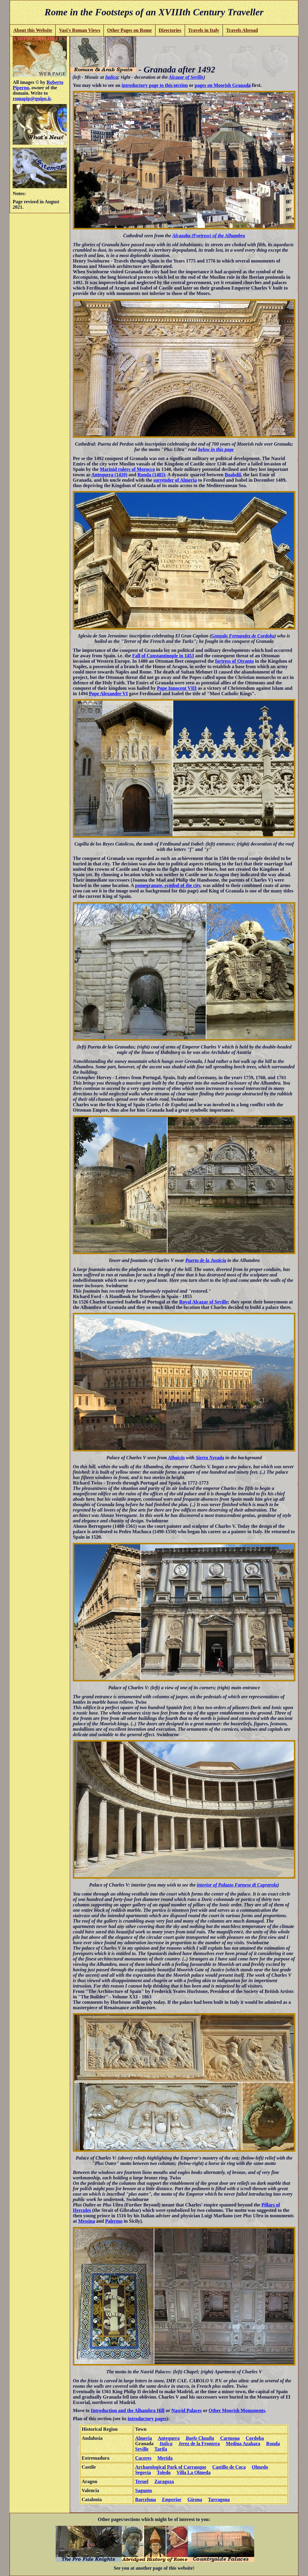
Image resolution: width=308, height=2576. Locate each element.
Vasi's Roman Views (79, 30)
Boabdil (233, 474)
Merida (165, 2458)
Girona (194, 2499)
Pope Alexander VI (108, 693)
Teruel (141, 2481)
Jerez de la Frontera (199, 2443)
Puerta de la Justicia (205, 1260)
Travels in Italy (203, 30)
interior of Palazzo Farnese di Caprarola (237, 1884)
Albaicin (176, 1457)
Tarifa (160, 2449)
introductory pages (147, 2418)
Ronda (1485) (151, 474)
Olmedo (260, 2467)
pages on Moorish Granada (223, 85)
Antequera (169, 2438)
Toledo (164, 2472)
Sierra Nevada (210, 1457)
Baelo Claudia (200, 2438)
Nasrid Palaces (186, 2410)
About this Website (32, 30)
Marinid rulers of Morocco (127, 469)
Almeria (143, 2438)
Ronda (273, 2443)
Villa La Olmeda (194, 2472)
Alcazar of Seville (186, 77)
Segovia (143, 2472)
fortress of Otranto (234, 661)
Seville (141, 2449)
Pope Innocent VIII (177, 688)
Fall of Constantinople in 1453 (163, 655)
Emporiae (171, 2499)
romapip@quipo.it (32, 98)
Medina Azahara (243, 2443)
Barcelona (145, 2499)
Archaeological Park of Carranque (170, 2467)
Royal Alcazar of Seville (203, 1301)
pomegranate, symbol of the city (167, 885)
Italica (111, 77)
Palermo (113, 2221)
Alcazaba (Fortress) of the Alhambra (208, 235)
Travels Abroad (242, 30)
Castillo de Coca (229, 2467)
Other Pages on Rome (129, 30)
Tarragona (219, 2499)
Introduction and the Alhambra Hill (128, 2410)
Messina (86, 2221)
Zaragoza (164, 2481)
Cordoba (255, 2438)
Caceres (143, 2458)
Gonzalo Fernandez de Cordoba (242, 635)
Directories (170, 30)
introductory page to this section (155, 85)
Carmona (230, 2438)
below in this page (216, 449)
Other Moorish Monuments (236, 2410)
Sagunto (143, 2490)
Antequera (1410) (109, 474)
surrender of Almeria (175, 480)
